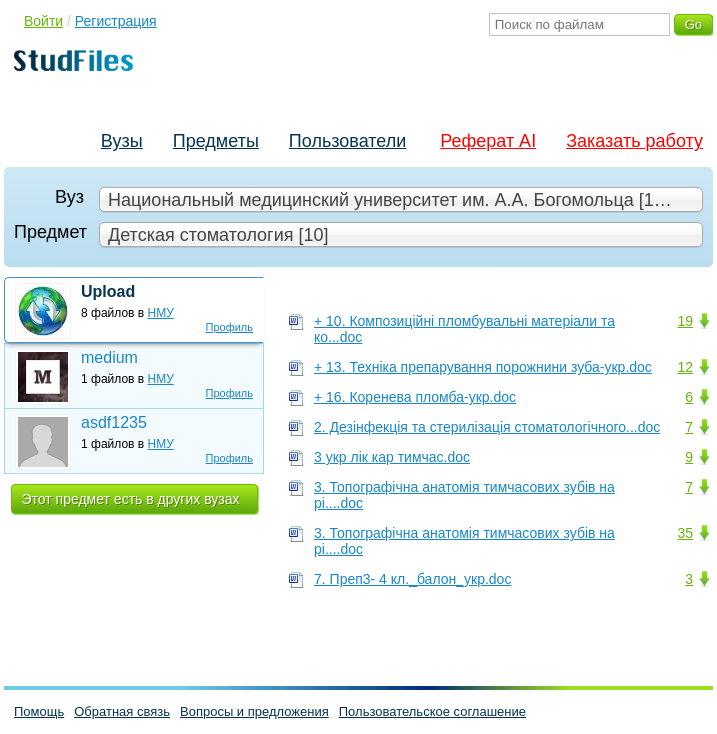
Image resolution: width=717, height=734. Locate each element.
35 (685, 533)
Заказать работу (634, 141)
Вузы (122, 141)
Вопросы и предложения (254, 711)
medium (109, 357)
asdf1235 (114, 422)
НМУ (161, 313)
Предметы (216, 141)
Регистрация (116, 21)
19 (685, 321)
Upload (108, 291)
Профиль (230, 327)
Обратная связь (122, 711)
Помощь (39, 711)
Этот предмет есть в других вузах (131, 499)
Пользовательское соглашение (432, 711)
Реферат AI (488, 141)
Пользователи (347, 141)
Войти (43, 21)
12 (685, 367)
